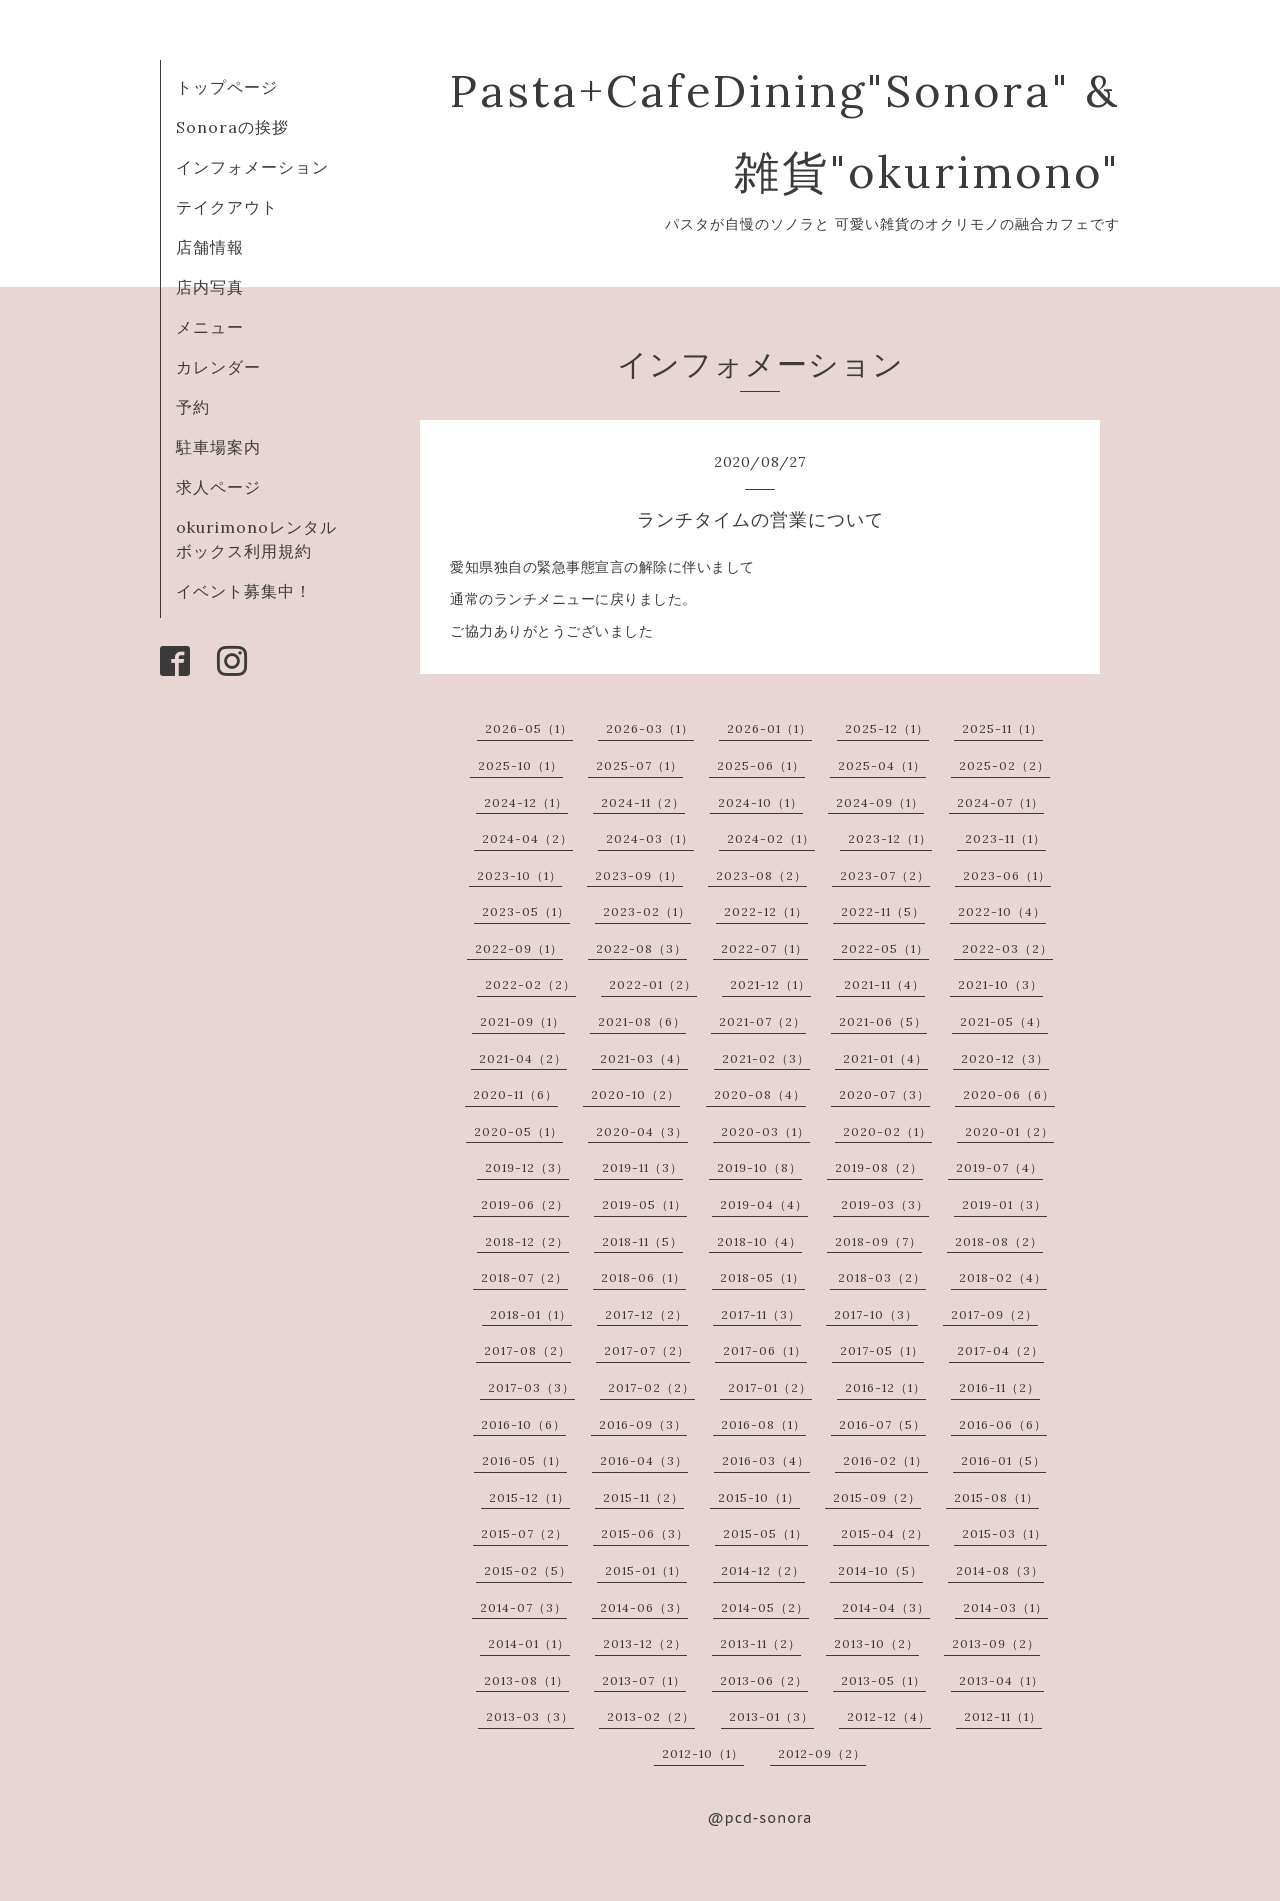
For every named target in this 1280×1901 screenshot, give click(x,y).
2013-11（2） (760, 1643)
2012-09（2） (822, 1753)
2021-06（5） (883, 1021)
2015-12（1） (529, 1497)
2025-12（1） (887, 728)
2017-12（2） (646, 1314)
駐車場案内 (218, 447)
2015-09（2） (877, 1497)
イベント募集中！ (244, 591)
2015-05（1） (765, 1533)
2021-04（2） (523, 1058)
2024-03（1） (650, 838)
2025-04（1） (882, 765)
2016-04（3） (644, 1460)
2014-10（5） (880, 1570)
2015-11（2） (643, 1497)
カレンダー (218, 367)
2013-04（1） (1001, 1680)
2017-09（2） (994, 1314)
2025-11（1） (1002, 728)
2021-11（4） (884, 984)
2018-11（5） (642, 1241)
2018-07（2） (524, 1277)
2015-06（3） (645, 1533)
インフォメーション (252, 167)
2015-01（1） (646, 1570)
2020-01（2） (1009, 1131)
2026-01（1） (769, 728)
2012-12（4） (889, 1716)
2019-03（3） (885, 1204)
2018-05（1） (762, 1277)
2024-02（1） (771, 838)
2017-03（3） (531, 1387)
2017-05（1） (882, 1350)
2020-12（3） (1005, 1058)
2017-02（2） (651, 1387)
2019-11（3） (642, 1167)
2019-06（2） (525, 1204)
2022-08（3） (641, 948)
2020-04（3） (642, 1131)
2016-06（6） (1003, 1424)
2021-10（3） (1000, 984)
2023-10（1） (519, 875)
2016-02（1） (885, 1460)
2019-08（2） (879, 1167)
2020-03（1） (765, 1131)
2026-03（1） (650, 728)
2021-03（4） (644, 1058)
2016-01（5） (1003, 1460)
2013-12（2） (645, 1643)
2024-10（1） (760, 802)
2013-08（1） (526, 1680)
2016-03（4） (766, 1460)
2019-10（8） (759, 1167)
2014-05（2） (765, 1607)
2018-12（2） (527, 1241)
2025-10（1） (520, 765)
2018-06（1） (643, 1277)
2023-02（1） (647, 911)
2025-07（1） (639, 765)
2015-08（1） (996, 1497)
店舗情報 (210, 247)
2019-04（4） (764, 1204)
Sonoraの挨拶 (232, 127)
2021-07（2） (762, 1021)
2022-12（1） (766, 911)
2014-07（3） (523, 1607)
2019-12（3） (527, 1167)
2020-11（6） (515, 1094)
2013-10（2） (876, 1643)
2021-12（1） (770, 984)
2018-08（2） (999, 1241)
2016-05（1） (524, 1460)
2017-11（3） (761, 1314)
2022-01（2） (653, 984)
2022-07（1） (764, 948)
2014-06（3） (644, 1607)
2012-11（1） (1003, 1716)
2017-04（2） (1000, 1350)
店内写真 (210, 287)
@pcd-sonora (760, 1818)
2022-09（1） (519, 948)
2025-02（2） (1004, 765)
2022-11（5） (883, 911)
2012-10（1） (703, 1753)
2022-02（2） (530, 984)
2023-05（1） (526, 911)
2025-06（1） (761, 765)
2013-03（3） (530, 1716)
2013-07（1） (644, 1680)
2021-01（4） (885, 1058)
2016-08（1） (763, 1424)
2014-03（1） (1005, 1607)
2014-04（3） (886, 1607)
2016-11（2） (999, 1387)
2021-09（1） (522, 1021)
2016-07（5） (882, 1424)
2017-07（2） (647, 1350)
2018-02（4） (1003, 1277)
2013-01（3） (771, 1716)
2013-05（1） (883, 1680)
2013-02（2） (651, 1716)
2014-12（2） (763, 1570)
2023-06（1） (1007, 875)
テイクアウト (227, 207)
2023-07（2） (885, 875)
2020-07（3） (884, 1094)
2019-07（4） (999, 1167)
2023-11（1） (1005, 838)
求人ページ (218, 487)
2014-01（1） (529, 1643)
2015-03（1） (1004, 1533)
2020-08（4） (760, 1094)
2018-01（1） (531, 1314)
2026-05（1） (529, 728)
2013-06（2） (764, 1680)
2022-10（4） (1002, 911)
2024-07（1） (1000, 802)
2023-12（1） (890, 838)
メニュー (210, 327)
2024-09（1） (880, 802)
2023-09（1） (639, 875)
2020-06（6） (1009, 1094)
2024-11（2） (643, 802)
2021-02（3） (766, 1058)
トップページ (227, 87)
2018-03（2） (882, 1277)
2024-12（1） (526, 802)
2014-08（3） (1000, 1570)
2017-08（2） (527, 1350)
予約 (193, 407)
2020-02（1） (887, 1131)
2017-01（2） (770, 1387)
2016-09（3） (643, 1424)
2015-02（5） (528, 1570)
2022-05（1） (885, 948)
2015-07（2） (524, 1533)
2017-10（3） (876, 1314)
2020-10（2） (635, 1094)
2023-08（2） (761, 875)
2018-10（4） (759, 1241)
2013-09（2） (996, 1643)
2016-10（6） (523, 1424)
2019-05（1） (644, 1204)
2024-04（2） (527, 838)
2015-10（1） (759, 1497)
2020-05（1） (518, 1131)
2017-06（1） (765, 1350)
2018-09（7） (878, 1241)
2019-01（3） (1004, 1204)
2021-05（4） (1004, 1021)
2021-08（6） (642, 1021)
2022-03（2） (1007, 948)
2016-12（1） (885, 1387)
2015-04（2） (885, 1533)
